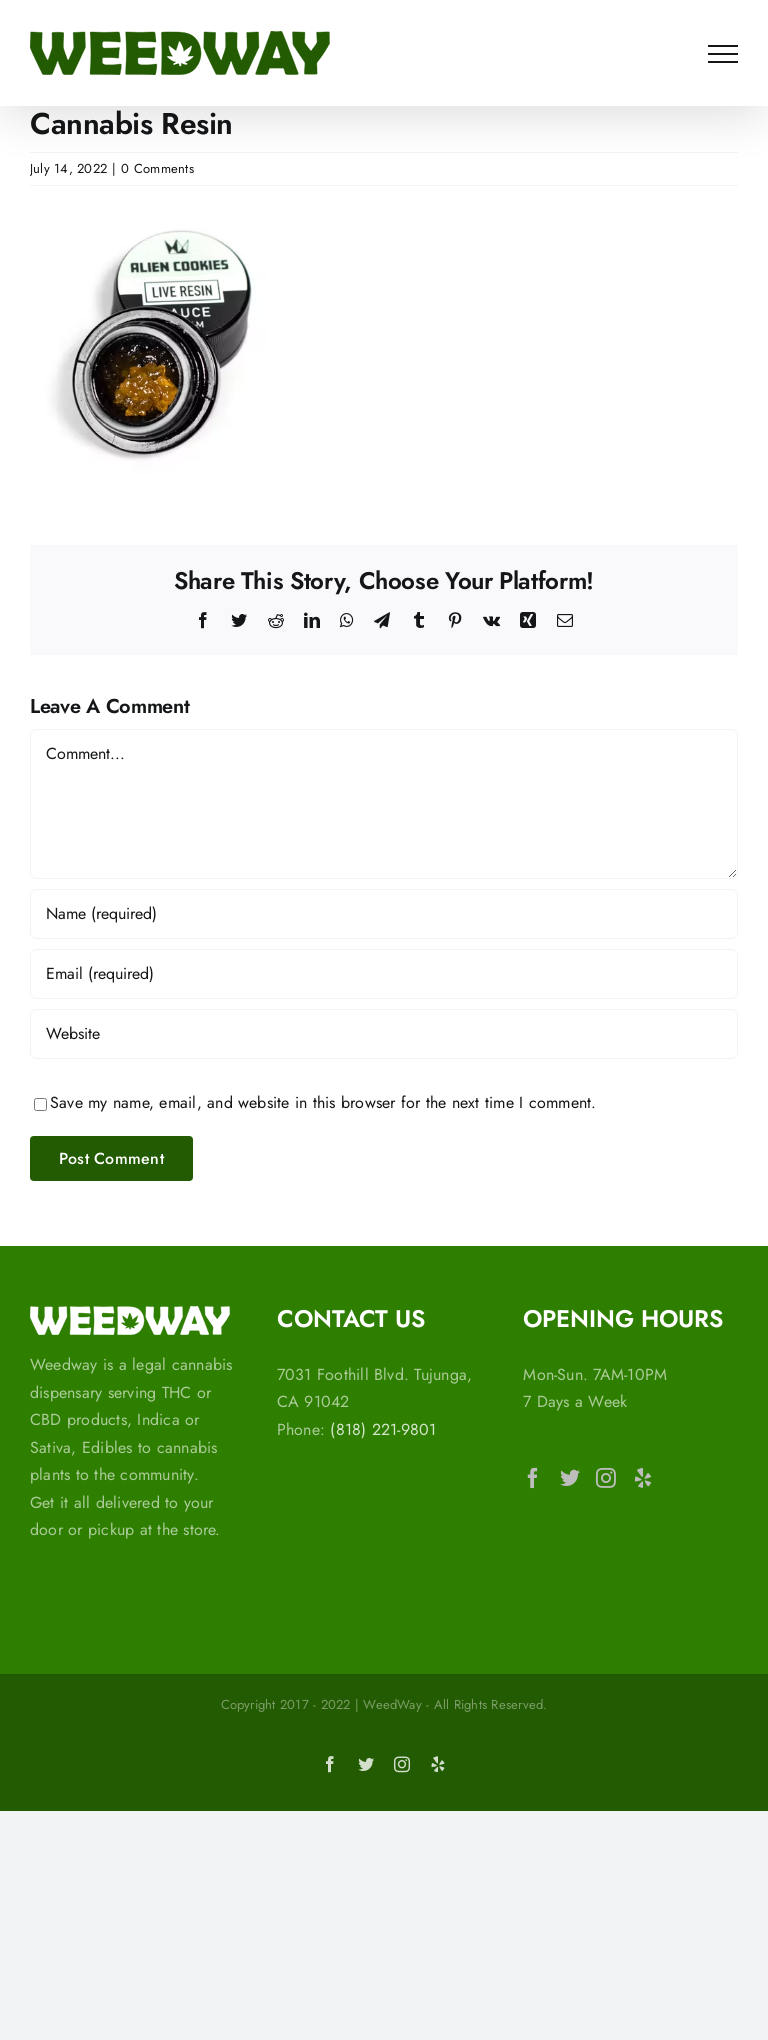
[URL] (384, 1034)
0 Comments (157, 168)
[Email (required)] (384, 974)
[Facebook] (533, 1478)
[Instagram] (606, 1478)
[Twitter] (570, 1478)
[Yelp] (643, 1478)
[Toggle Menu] (723, 54)
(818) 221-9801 (383, 1429)
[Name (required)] (384, 914)
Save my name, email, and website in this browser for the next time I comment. (323, 1102)
